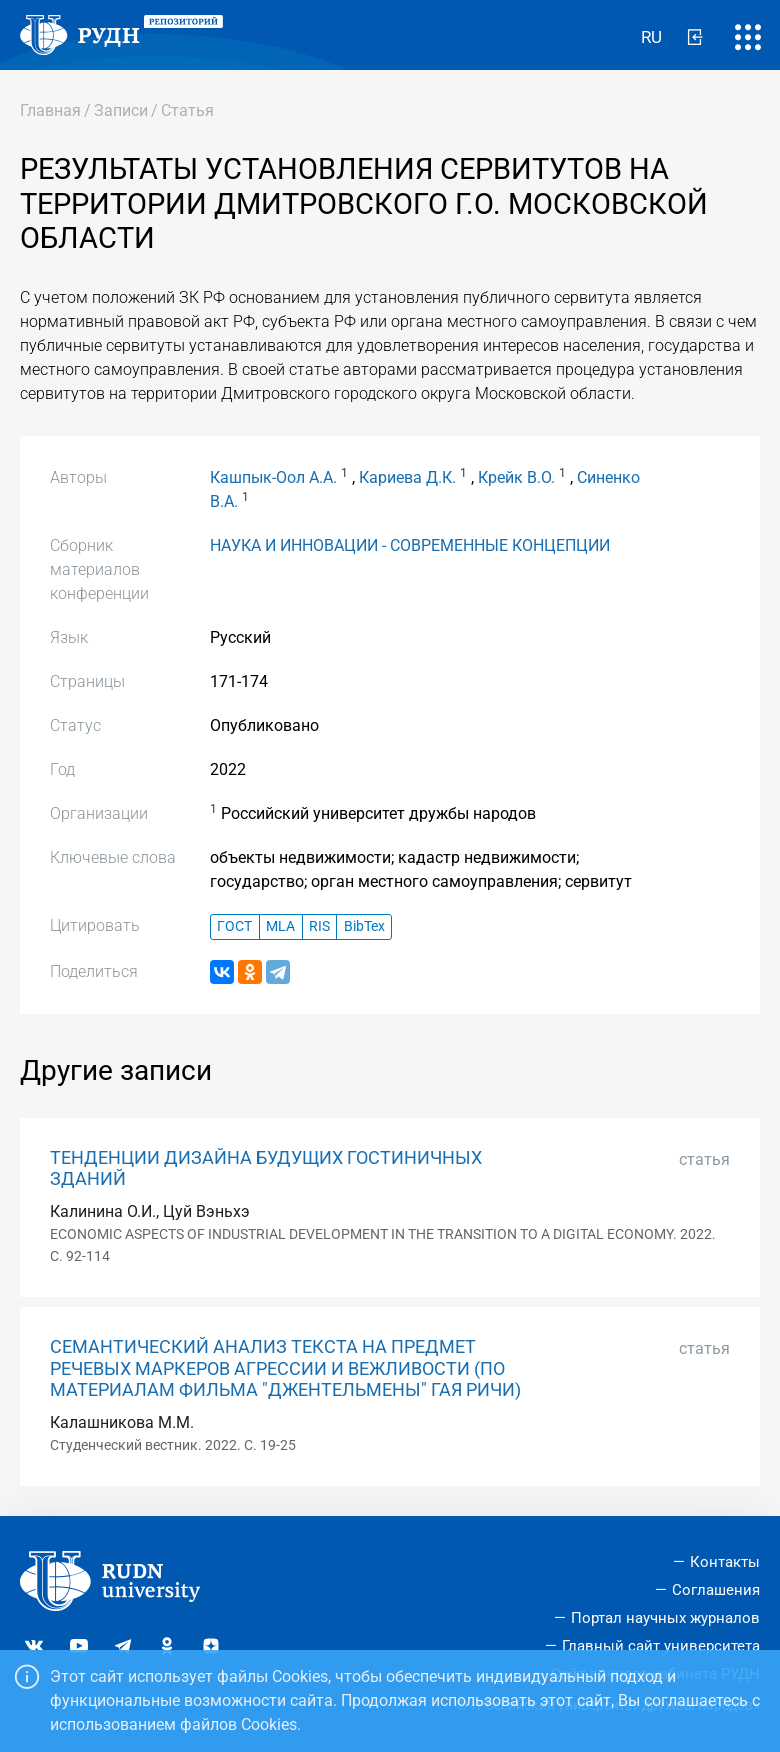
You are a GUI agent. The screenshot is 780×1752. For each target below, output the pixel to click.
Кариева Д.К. (407, 477)
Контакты (725, 1562)
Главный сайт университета (661, 1646)
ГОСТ (234, 926)
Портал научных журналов (665, 1618)
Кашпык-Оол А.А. (273, 477)
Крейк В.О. (516, 477)
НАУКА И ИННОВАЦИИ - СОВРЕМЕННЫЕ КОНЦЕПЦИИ (410, 545)
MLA (280, 926)
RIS (319, 926)
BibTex (364, 926)
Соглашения (716, 1590)
